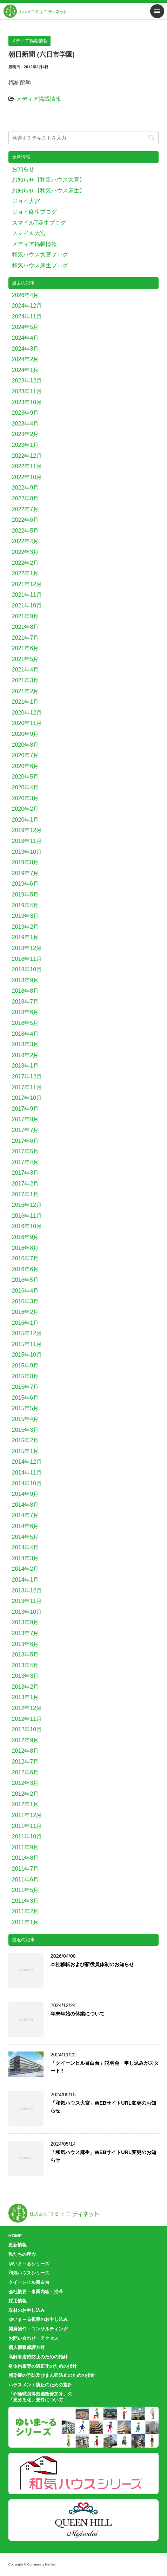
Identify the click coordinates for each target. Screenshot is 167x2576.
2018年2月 (25, 1055)
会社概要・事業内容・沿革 (35, 2291)
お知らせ (23, 169)
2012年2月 (25, 1794)
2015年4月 (25, 1419)
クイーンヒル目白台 (28, 2282)
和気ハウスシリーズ (28, 2272)
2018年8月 (25, 991)
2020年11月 (27, 723)
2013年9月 (25, 1622)
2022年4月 (25, 541)
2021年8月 (25, 627)
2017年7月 (25, 1130)
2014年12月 (27, 1462)
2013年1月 (25, 1697)
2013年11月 (27, 1601)
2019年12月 (27, 830)
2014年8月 (25, 1505)
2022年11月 (27, 466)
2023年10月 (27, 402)
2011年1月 (25, 1922)
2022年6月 (25, 520)
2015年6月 (25, 1398)
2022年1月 (25, 573)
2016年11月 (27, 1216)
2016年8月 (25, 1248)
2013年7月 (25, 1633)
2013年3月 (25, 1676)
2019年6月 (25, 884)
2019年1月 (25, 937)
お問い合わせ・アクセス (33, 2338)
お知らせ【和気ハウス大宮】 (48, 180)
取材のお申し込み (26, 2310)
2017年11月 (27, 1087)
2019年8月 (25, 862)
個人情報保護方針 (26, 2347)
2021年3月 (25, 680)
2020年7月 (25, 755)
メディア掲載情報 (38, 99)
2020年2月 (25, 809)
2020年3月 (25, 798)
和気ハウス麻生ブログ (40, 265)
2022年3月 (25, 552)
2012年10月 (27, 1729)
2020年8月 (25, 745)
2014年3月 (25, 1558)
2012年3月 (25, 1783)
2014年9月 (25, 1494)
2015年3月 (25, 1430)
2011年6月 (25, 1879)
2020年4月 (25, 787)
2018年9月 (25, 980)
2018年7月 (25, 1002)
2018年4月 (25, 1034)
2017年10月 (27, 1098)
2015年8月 (25, 1376)
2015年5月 (25, 1408)
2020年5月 (25, 777)
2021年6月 (25, 648)
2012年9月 (25, 1740)
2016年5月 (25, 1280)
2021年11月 (27, 595)
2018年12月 (27, 948)
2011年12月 (27, 1815)
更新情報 (17, 2244)
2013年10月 (27, 1612)
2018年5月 (25, 1023)
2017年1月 (25, 1194)
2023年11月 (27, 391)
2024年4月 (25, 338)
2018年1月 (25, 1066)
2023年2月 (25, 434)
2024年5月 (25, 327)
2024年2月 (25, 359)
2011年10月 (27, 1836)
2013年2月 (25, 1687)
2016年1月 (25, 1323)
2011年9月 (25, 1847)
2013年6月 (25, 1644)
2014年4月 (25, 1547)
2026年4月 (25, 295)
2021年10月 (27, 605)
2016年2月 (25, 1312)
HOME (15, 2235)
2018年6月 (25, 1012)
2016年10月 (27, 1226)
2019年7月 (25, 873)
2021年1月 (25, 702)
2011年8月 (25, 1858)
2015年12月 (27, 1333)
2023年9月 (25, 413)
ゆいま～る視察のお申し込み (38, 2319)
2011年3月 (25, 1901)
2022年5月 (25, 531)
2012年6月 (25, 1772)
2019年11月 (27, 841)
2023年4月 (25, 424)
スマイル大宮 (29, 233)
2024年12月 (27, 306)
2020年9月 (25, 734)
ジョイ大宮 (26, 201)
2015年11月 (27, 1344)
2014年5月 (25, 1537)
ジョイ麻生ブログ (34, 212)
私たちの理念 (22, 2254)
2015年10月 (27, 1355)
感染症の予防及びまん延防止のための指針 (51, 2375)
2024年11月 (27, 316)
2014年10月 (27, 1483)
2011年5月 (25, 1890)
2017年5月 (25, 1151)
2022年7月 (25, 509)
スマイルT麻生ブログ (39, 223)
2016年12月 (27, 1205)
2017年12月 (27, 1076)
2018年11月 (27, 959)
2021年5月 (25, 659)
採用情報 (17, 2300)
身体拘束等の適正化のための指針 (42, 2366)
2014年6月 (25, 1526)
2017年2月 (25, 1184)
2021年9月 (25, 616)
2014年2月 (25, 1569)
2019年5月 (25, 895)
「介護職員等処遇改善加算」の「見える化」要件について (40, 2396)
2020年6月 (25, 766)
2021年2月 (25, 691)
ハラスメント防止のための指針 (40, 2384)
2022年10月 (27, 477)
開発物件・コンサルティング (38, 2328)
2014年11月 (27, 1473)
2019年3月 (25, 916)
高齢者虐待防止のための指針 (38, 2356)
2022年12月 (27, 456)
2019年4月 (25, 905)
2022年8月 (25, 498)
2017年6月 (25, 1141)
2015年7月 (25, 1387)
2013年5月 (25, 1654)
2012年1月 (25, 1804)
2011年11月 (27, 1826)
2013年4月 (25, 1665)
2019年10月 (27, 852)
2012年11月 (27, 1719)
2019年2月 (25, 927)
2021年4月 (25, 670)
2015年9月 (25, 1365)
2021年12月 (27, 584)
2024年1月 (25, 370)
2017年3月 (25, 1173)
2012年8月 (25, 1751)
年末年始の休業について (78, 2014)
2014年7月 (25, 1515)
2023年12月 (27, 380)
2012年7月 (25, 1762)
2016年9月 (25, 1237)
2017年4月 (25, 1162)
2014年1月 (25, 1580)
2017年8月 (25, 1119)
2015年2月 (25, 1440)
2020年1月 (25, 820)
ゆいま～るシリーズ (28, 2263)
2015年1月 (25, 1451)
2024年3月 (25, 349)
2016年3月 (25, 1301)
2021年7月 (25, 638)
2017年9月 (25, 1109)
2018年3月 (25, 1044)
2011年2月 (25, 1911)
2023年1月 (25, 445)
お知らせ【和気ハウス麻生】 (48, 190)
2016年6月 (25, 1269)
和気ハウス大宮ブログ (40, 255)
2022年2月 (25, 563)
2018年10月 (27, 969)
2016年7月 (25, 1258)
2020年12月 (27, 713)
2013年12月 (27, 1590)
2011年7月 (25, 1869)
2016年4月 (25, 1291)
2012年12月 (27, 1708)
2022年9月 (25, 488)
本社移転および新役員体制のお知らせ (92, 1964)
